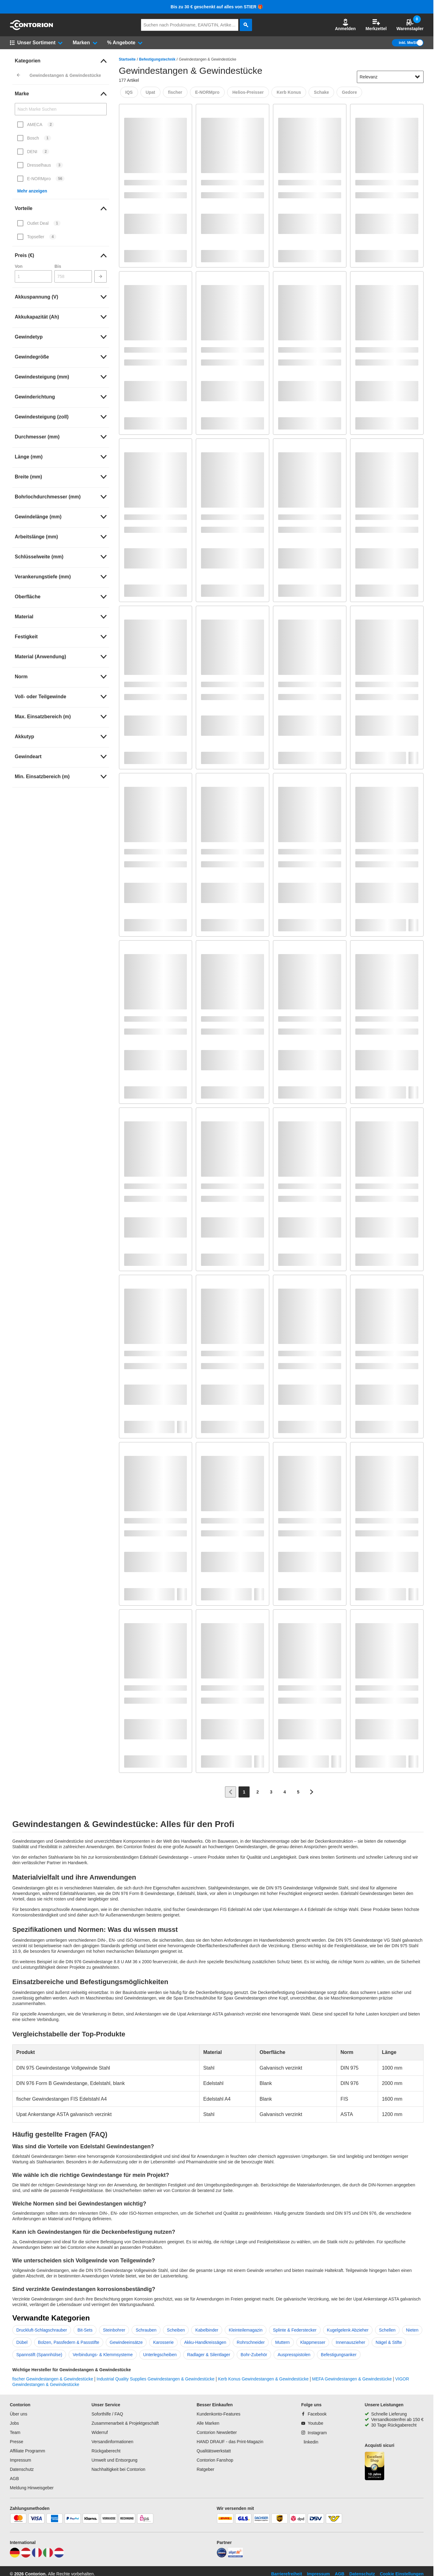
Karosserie (163, 2342)
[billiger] (235, 2556)
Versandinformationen (112, 2441)
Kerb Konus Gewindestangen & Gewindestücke (263, 2378)
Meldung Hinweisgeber (31, 2487)
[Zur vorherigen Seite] (230, 1791)
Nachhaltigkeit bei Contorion (118, 2469)
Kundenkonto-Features (218, 2414)
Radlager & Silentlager (208, 2354)
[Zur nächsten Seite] (311, 1791)
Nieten (412, 2330)
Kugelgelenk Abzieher (348, 2330)
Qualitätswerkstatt (214, 2450)
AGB (14, 2478)
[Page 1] (244, 1791)
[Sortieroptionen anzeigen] (417, 77)
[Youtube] (312, 2423)
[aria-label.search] (246, 25)
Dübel (22, 2342)
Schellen (387, 2330)
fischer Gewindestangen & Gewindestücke (52, 2378)
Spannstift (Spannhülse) (39, 2354)
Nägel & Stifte (389, 2342)
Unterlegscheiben (160, 2354)
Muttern (282, 2342)
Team (15, 2432)
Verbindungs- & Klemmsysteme (102, 2354)
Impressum (20, 2460)
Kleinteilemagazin (245, 2330)
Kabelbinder (206, 2330)
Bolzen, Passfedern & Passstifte (68, 2342)
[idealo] (222, 2556)
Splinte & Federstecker (295, 2330)
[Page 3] (271, 1791)
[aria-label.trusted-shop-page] (375, 2467)
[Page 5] (298, 1791)
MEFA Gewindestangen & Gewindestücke (352, 2378)
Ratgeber (206, 2469)
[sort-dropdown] (390, 77)
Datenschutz (22, 2469)
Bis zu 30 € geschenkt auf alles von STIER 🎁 (217, 6)
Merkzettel (375, 24)
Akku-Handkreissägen (205, 2342)
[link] (60, 61)
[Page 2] (257, 1791)
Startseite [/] (127, 59)
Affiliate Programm (27, 2450)
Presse (16, 2441)
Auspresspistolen (294, 2354)
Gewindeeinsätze (126, 2342)
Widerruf (100, 2432)
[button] (345, 24)
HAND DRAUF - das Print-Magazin (230, 2441)
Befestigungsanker (339, 2354)
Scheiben (176, 2330)
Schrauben (146, 2330)
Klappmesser (313, 2342)
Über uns (18, 2414)
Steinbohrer (114, 2330)
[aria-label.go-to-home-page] (31, 28)
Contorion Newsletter (217, 2432)
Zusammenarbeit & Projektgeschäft (125, 2423)
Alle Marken (208, 2423)
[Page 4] (284, 1791)
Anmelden (345, 24)
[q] (190, 25)
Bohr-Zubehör (254, 2354)
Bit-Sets (85, 2330)
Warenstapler (410, 24)
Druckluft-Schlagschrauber (41, 2330)
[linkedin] (309, 2442)
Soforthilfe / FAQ (107, 2414)
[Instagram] (314, 2432)
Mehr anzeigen (32, 190)
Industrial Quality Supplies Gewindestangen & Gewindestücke (156, 2378)
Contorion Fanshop (215, 2460)
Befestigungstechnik (157, 59)
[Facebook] (313, 2414)
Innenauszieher (350, 2342)
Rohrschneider (251, 2342)
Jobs (14, 2423)
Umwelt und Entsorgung (114, 2460)
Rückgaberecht (106, 2450)
